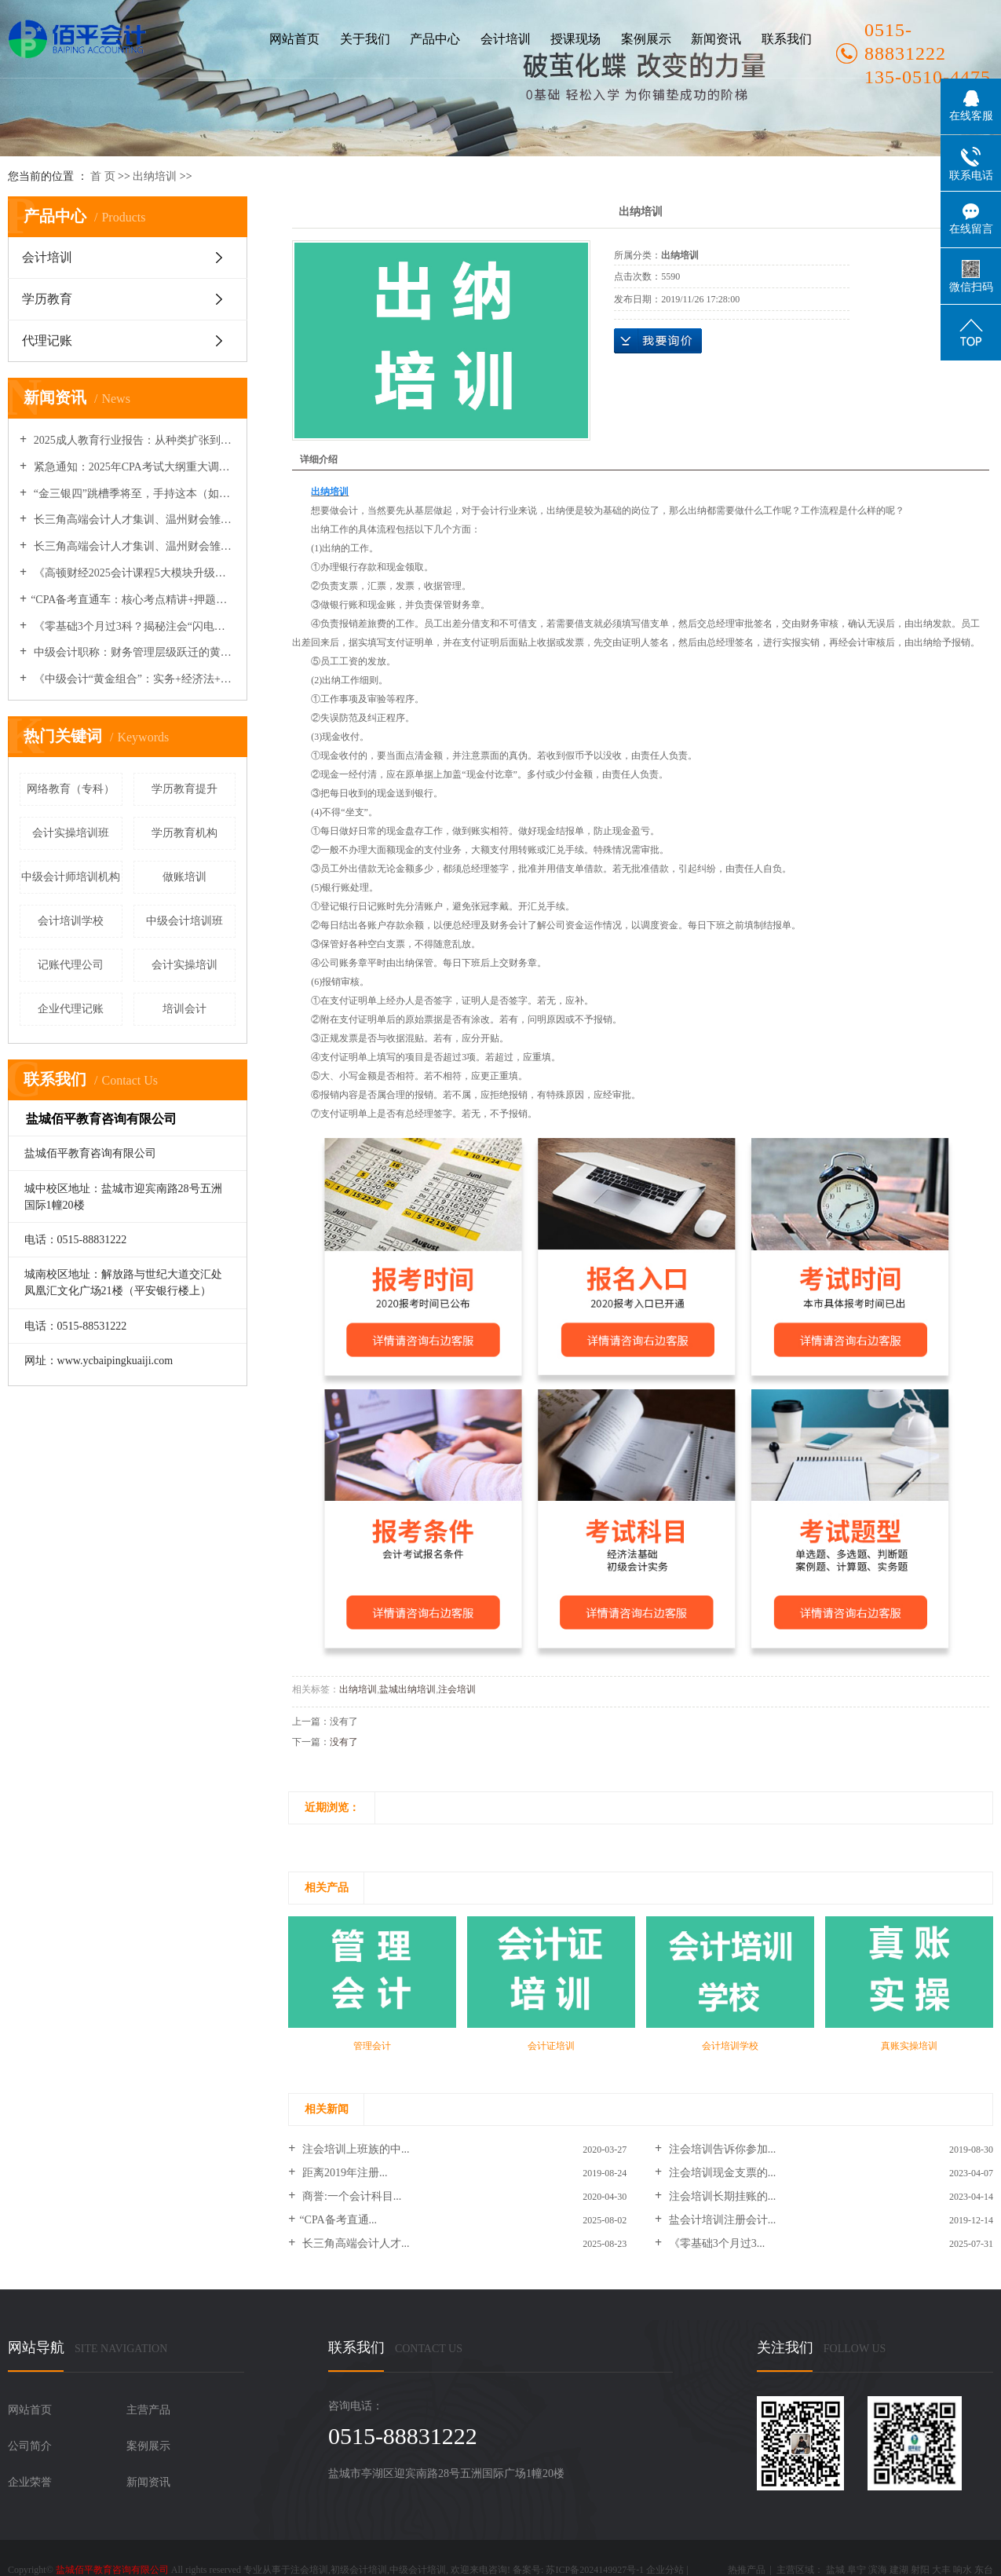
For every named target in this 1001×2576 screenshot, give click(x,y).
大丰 (941, 2569)
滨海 (877, 2569)
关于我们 (365, 39)
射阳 (920, 2569)
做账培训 (184, 877)
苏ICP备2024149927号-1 (595, 2569)
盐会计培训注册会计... (721, 2220)
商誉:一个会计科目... (350, 2196)
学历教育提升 (184, 789)
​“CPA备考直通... (338, 2220)
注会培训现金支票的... (721, 2173)
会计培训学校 (71, 921)
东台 (983, 2569)
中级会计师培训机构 (70, 877)
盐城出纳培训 (407, 1689)
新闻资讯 (716, 39)
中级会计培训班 (184, 921)
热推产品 (746, 2569)
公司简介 (30, 2446)
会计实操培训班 (70, 833)
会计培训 (505, 39)
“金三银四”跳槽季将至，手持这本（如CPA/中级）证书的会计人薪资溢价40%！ (133, 493)
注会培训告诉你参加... (721, 2149)
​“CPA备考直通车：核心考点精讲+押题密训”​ (133, 600)
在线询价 (658, 340)
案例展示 (646, 39)
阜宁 (856, 2569)
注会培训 (457, 1689)
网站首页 (294, 39)
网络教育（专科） (71, 789)
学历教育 (47, 299)
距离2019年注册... (343, 2173)
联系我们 (787, 39)
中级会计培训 (417, 2569)
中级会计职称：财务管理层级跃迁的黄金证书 (133, 652)
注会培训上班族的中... (354, 2149)
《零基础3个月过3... (715, 2243)
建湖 (899, 2569)
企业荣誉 (30, 2482)
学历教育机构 (184, 833)
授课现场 (575, 39)
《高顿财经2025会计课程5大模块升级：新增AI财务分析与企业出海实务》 (133, 573)
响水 (962, 2569)
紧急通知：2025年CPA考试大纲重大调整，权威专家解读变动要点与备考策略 (133, 467)
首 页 (102, 176)
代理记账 (47, 340)
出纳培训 (155, 176)
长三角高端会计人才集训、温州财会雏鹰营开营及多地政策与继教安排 (133, 546)
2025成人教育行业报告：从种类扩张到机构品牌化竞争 (133, 440)
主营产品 (148, 2410)
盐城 (835, 2569)
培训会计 (184, 1009)
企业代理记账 (71, 1009)
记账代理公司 (71, 965)
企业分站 (665, 2569)
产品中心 (435, 39)
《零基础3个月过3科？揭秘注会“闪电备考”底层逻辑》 (133, 626)
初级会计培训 (359, 2569)
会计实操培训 (184, 965)
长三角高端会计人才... (354, 2243)
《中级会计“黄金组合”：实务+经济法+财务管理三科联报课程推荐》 (133, 679)
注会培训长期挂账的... (721, 2196)
